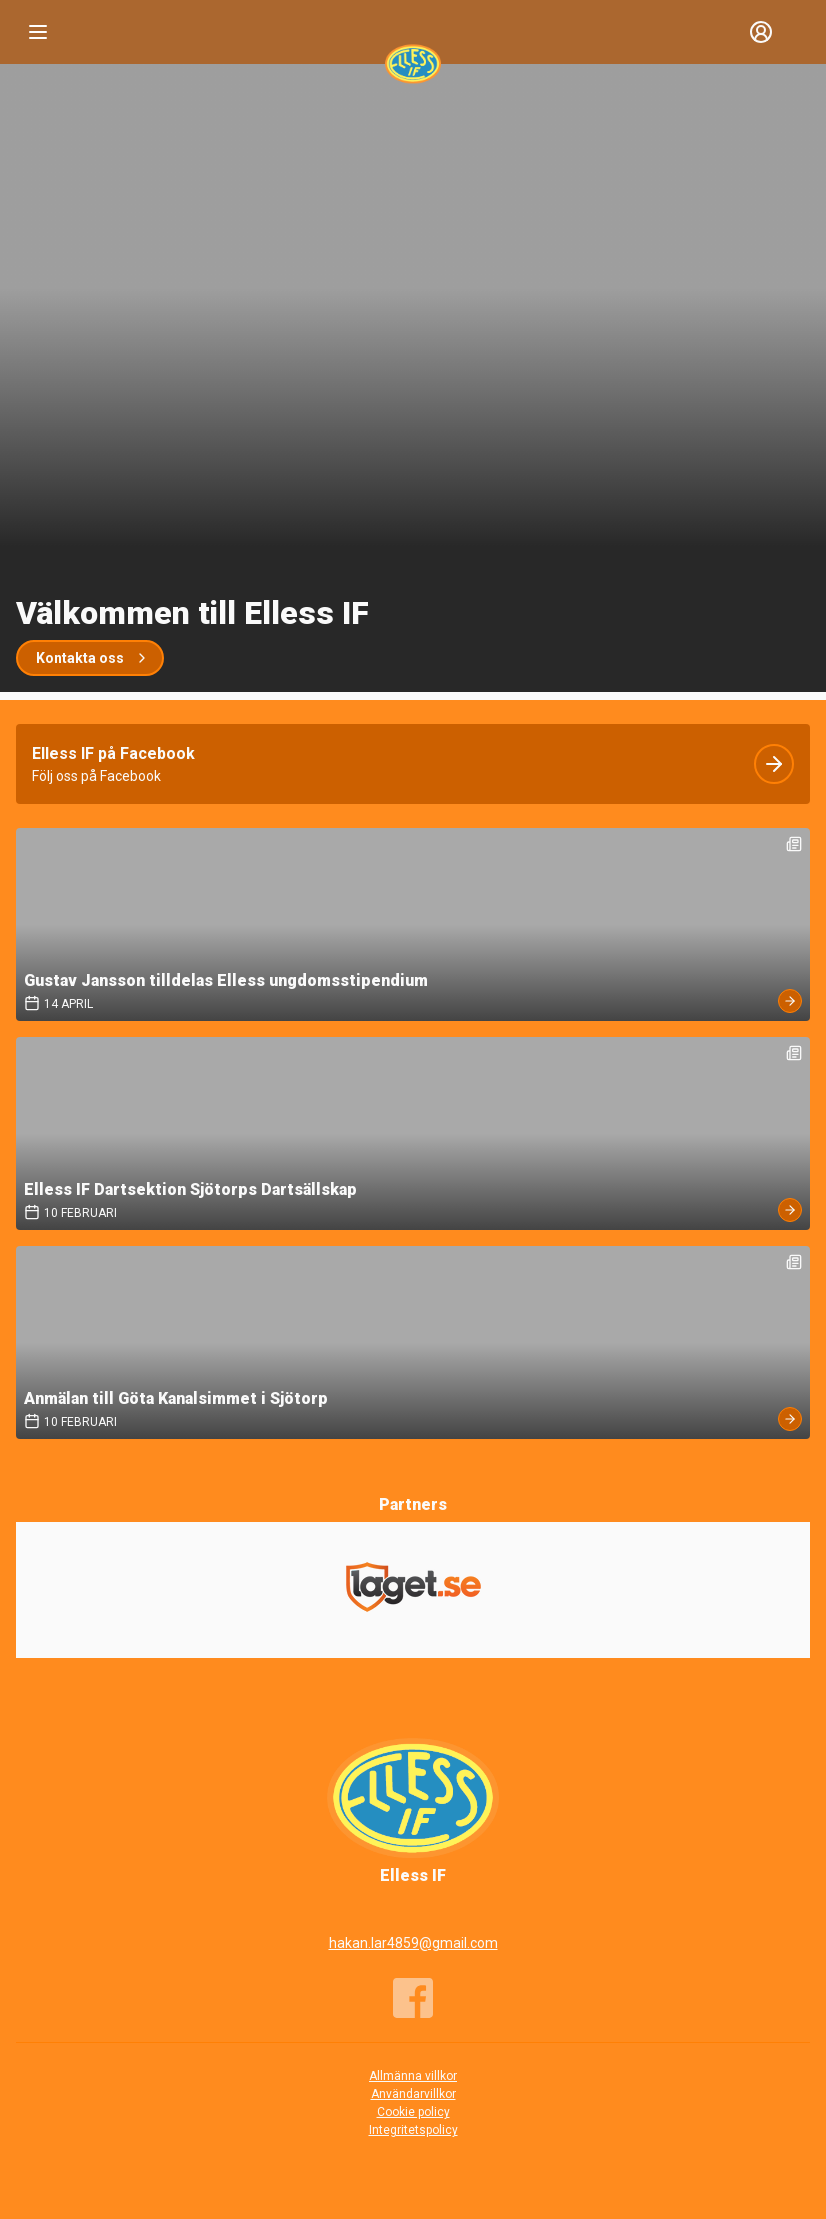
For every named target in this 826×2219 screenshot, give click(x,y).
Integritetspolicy (413, 2130)
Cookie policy (413, 2112)
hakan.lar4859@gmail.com (413, 1943)
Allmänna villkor (413, 2076)
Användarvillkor (413, 2094)
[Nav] (38, 32)
